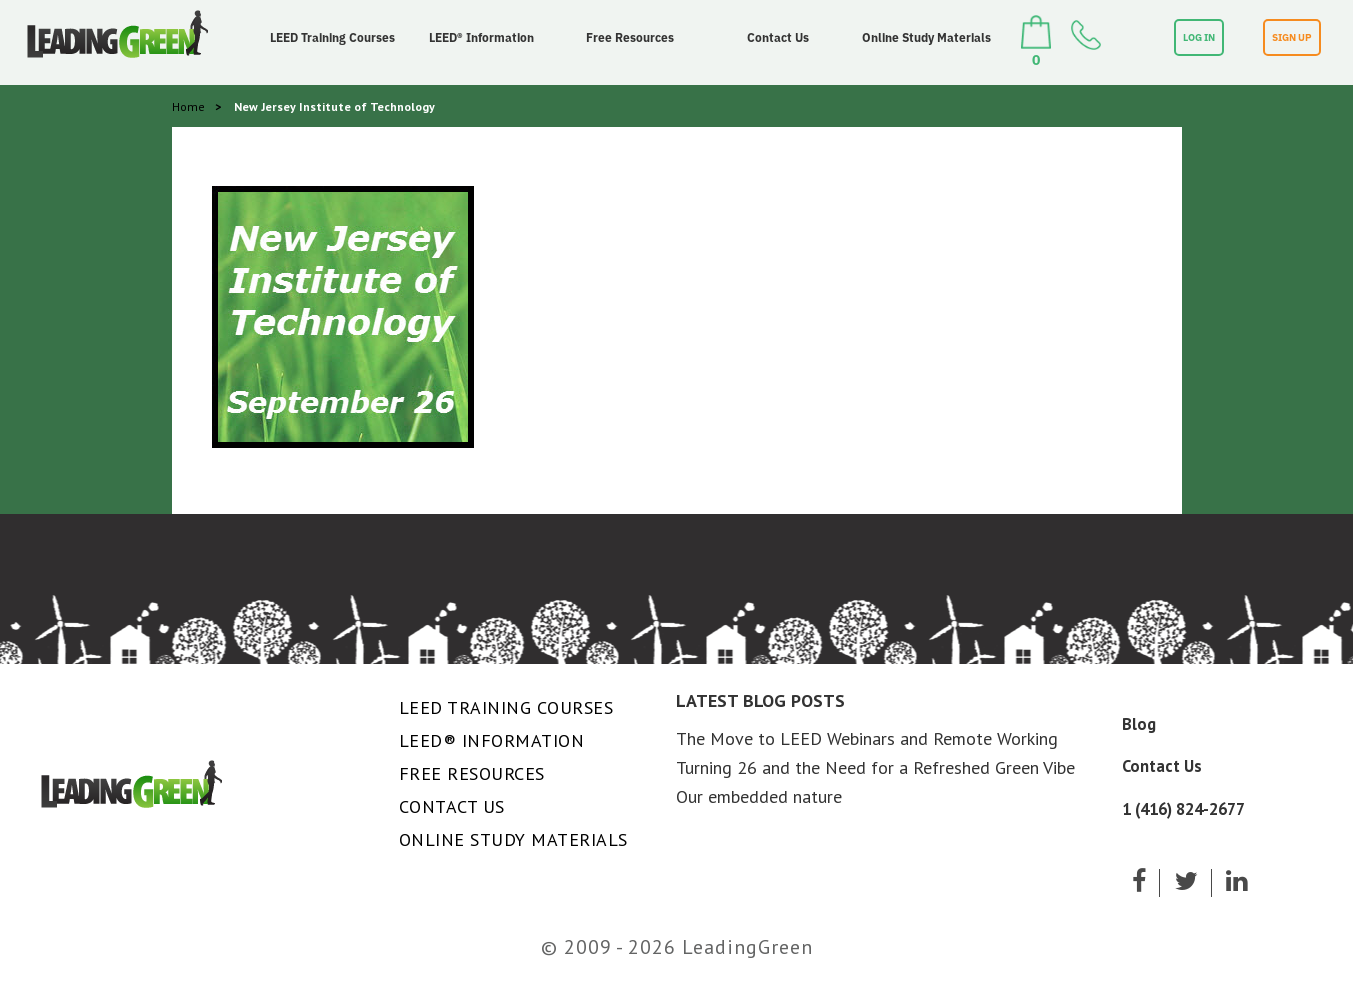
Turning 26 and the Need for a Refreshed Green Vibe (875, 767)
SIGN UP (1292, 37)
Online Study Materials (926, 37)
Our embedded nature (759, 796)
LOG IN (1199, 37)
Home (188, 106)
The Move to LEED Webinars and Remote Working (867, 738)
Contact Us (778, 37)
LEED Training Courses (332, 37)
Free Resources (630, 37)
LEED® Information (481, 37)
